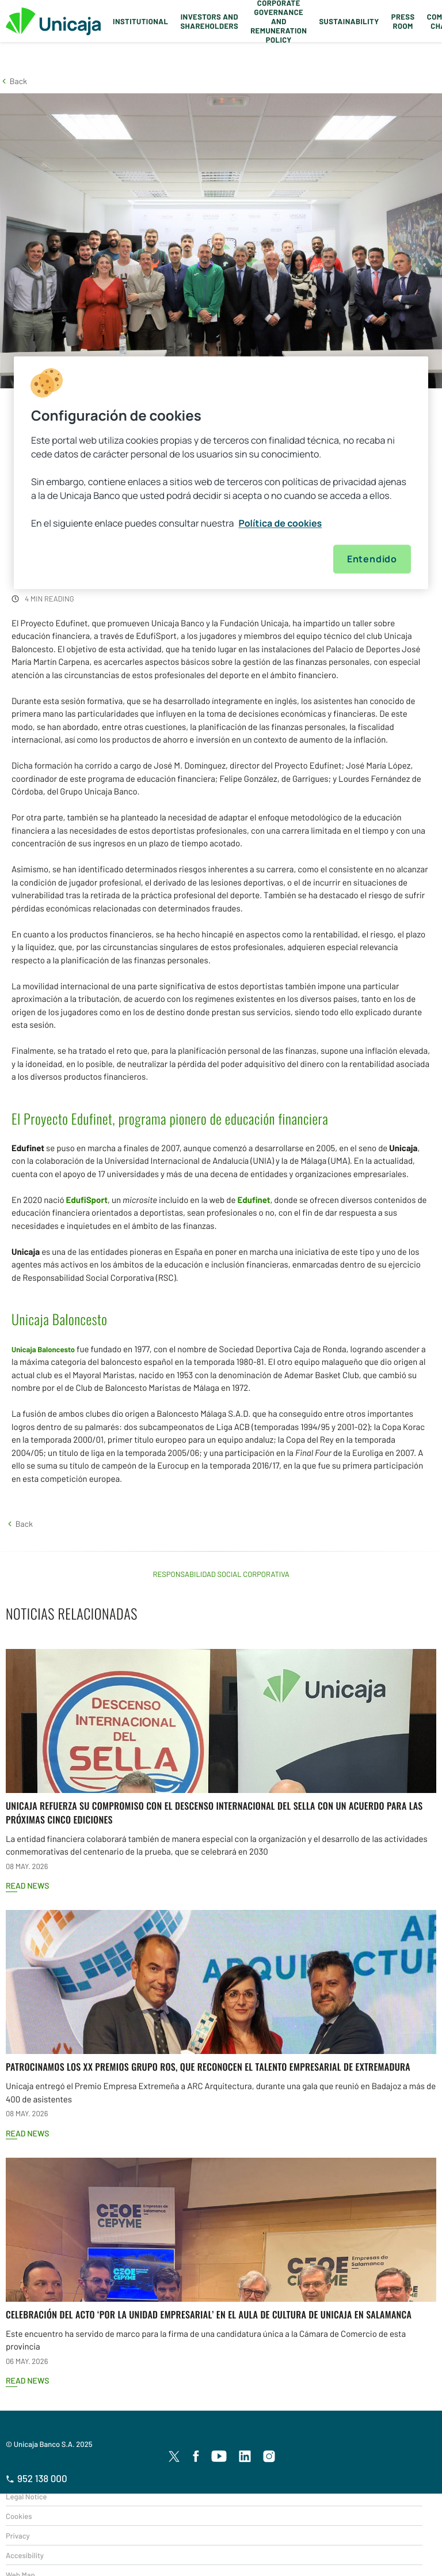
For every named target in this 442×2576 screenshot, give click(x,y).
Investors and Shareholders (209, 21)
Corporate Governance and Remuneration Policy (278, 21)
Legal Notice (26, 2496)
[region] (221, 472)
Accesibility (25, 2555)
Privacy (18, 2535)
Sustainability (349, 21)
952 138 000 (36, 2478)
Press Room (403, 21)
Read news (27, 1885)
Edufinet (253, 1199)
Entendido (372, 559)
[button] (13, 81)
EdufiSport (87, 1199)
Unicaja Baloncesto (43, 1349)
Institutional (140, 21)
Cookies (19, 2516)
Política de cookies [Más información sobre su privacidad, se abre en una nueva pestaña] (280, 523)
